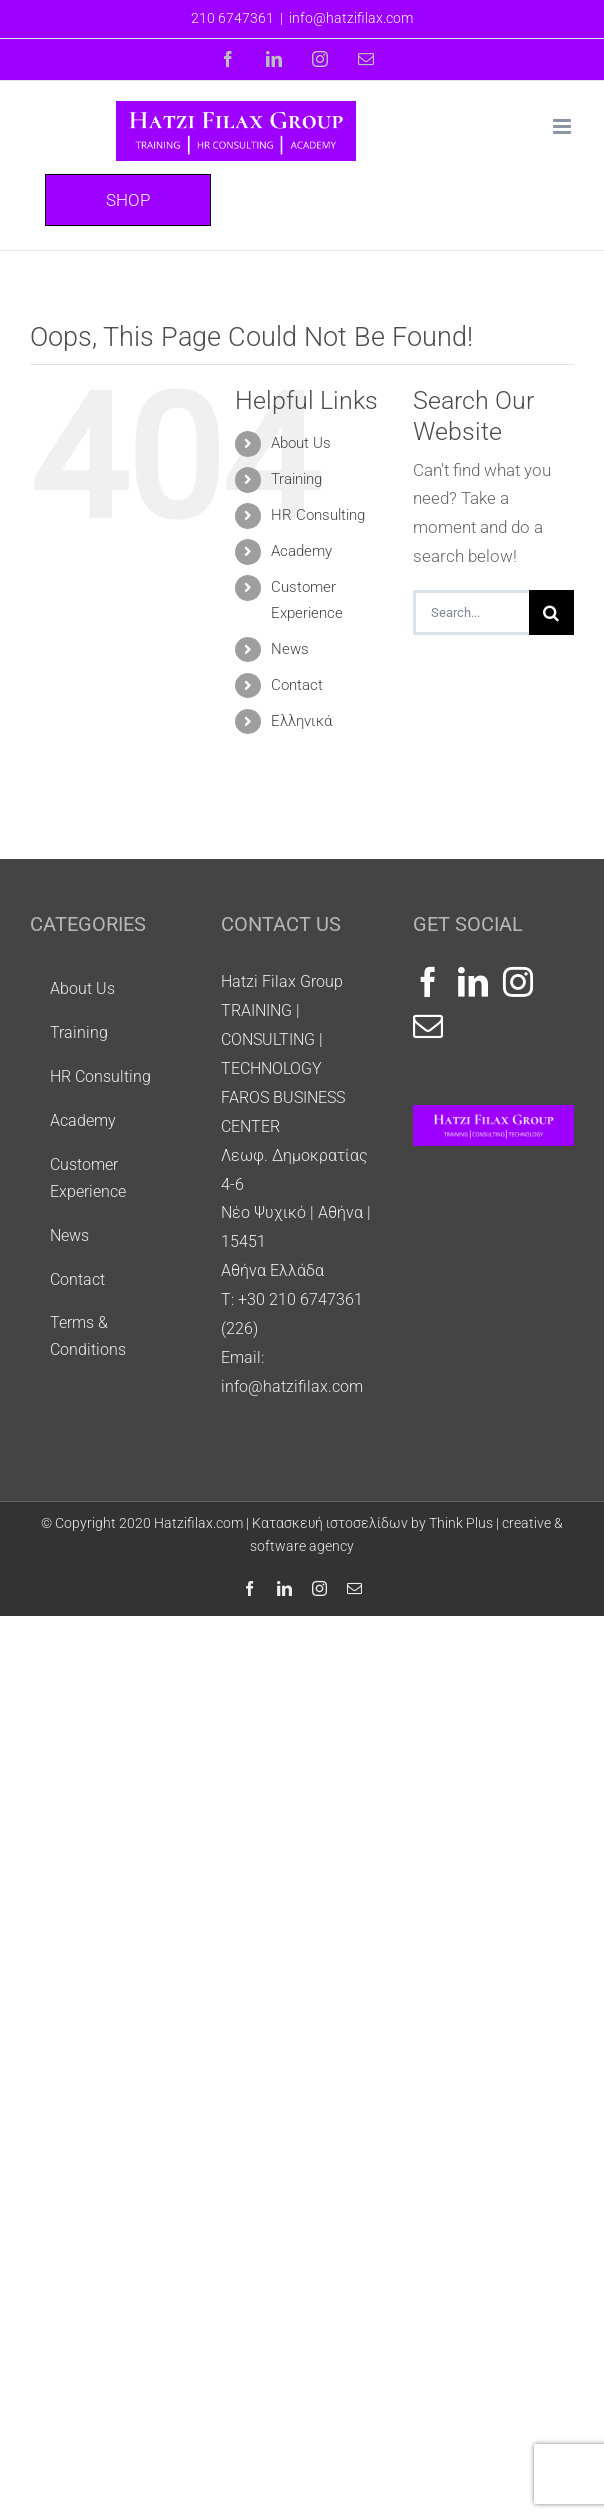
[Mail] (428, 1026)
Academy (301, 551)
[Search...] (471, 612)
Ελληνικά (301, 721)
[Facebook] (428, 982)
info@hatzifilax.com (351, 18)
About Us (301, 443)
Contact (297, 685)
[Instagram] (518, 982)
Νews (290, 649)
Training (296, 479)
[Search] (551, 612)
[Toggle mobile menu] (563, 126)
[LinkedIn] (473, 982)
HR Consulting (318, 515)
